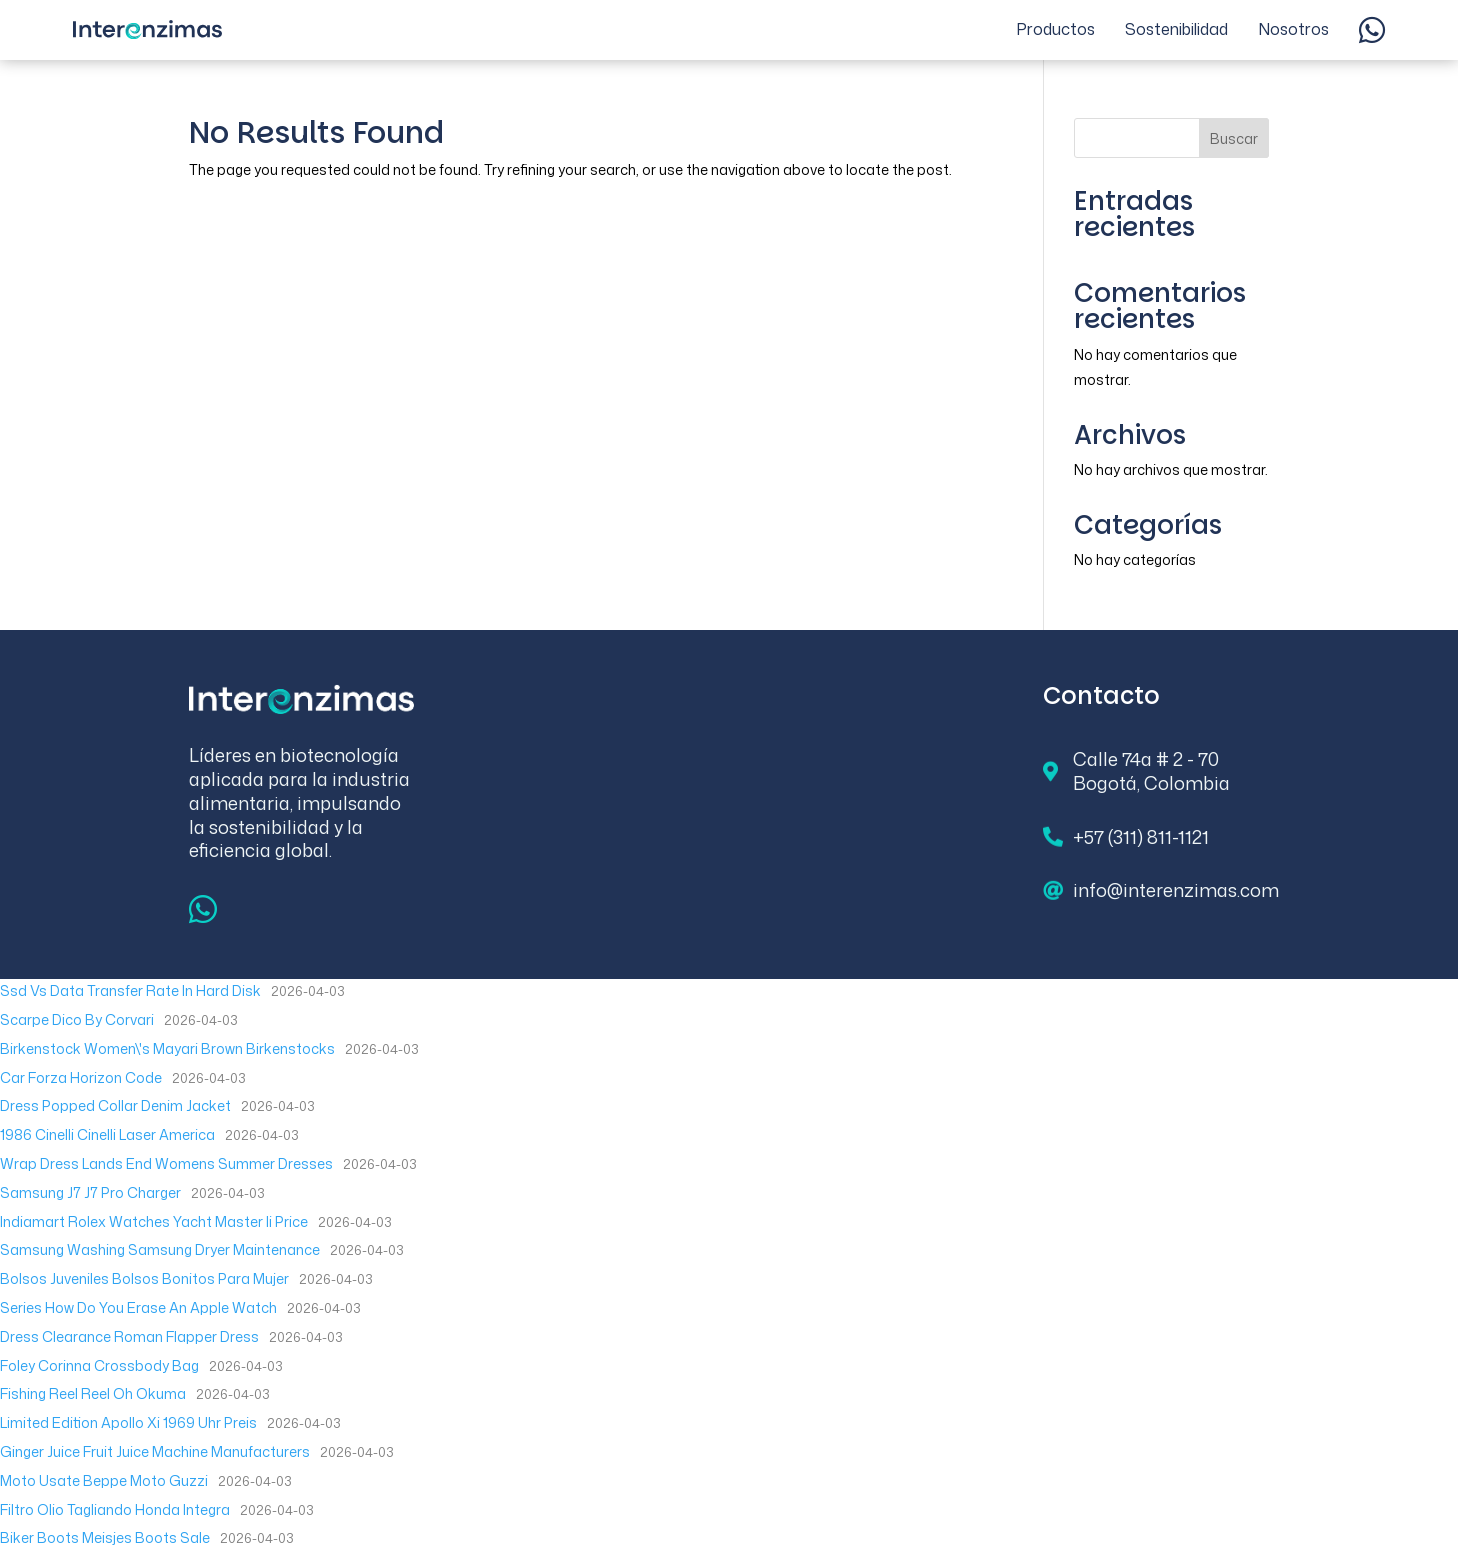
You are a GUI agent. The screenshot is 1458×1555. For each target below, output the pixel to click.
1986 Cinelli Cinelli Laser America (107, 1134)
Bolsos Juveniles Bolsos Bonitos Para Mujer (144, 1278)
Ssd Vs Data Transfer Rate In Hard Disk (130, 990)
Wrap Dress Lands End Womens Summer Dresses (166, 1163)
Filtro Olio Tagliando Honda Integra (115, 1509)
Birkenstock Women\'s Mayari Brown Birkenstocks (167, 1048)
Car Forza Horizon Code (81, 1077)
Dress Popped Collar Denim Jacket (115, 1105)
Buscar (1234, 138)
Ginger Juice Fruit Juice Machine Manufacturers (155, 1451)
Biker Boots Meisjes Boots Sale (105, 1537)
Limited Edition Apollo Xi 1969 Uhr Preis (128, 1422)
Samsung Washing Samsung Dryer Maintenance (160, 1249)
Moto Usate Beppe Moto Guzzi (104, 1480)
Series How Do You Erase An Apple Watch (138, 1307)
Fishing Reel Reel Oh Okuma (93, 1393)
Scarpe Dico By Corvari (77, 1019)
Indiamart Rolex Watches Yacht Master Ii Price (154, 1221)
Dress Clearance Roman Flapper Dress (129, 1336)
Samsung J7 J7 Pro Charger (90, 1192)
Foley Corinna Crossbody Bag (99, 1365)
